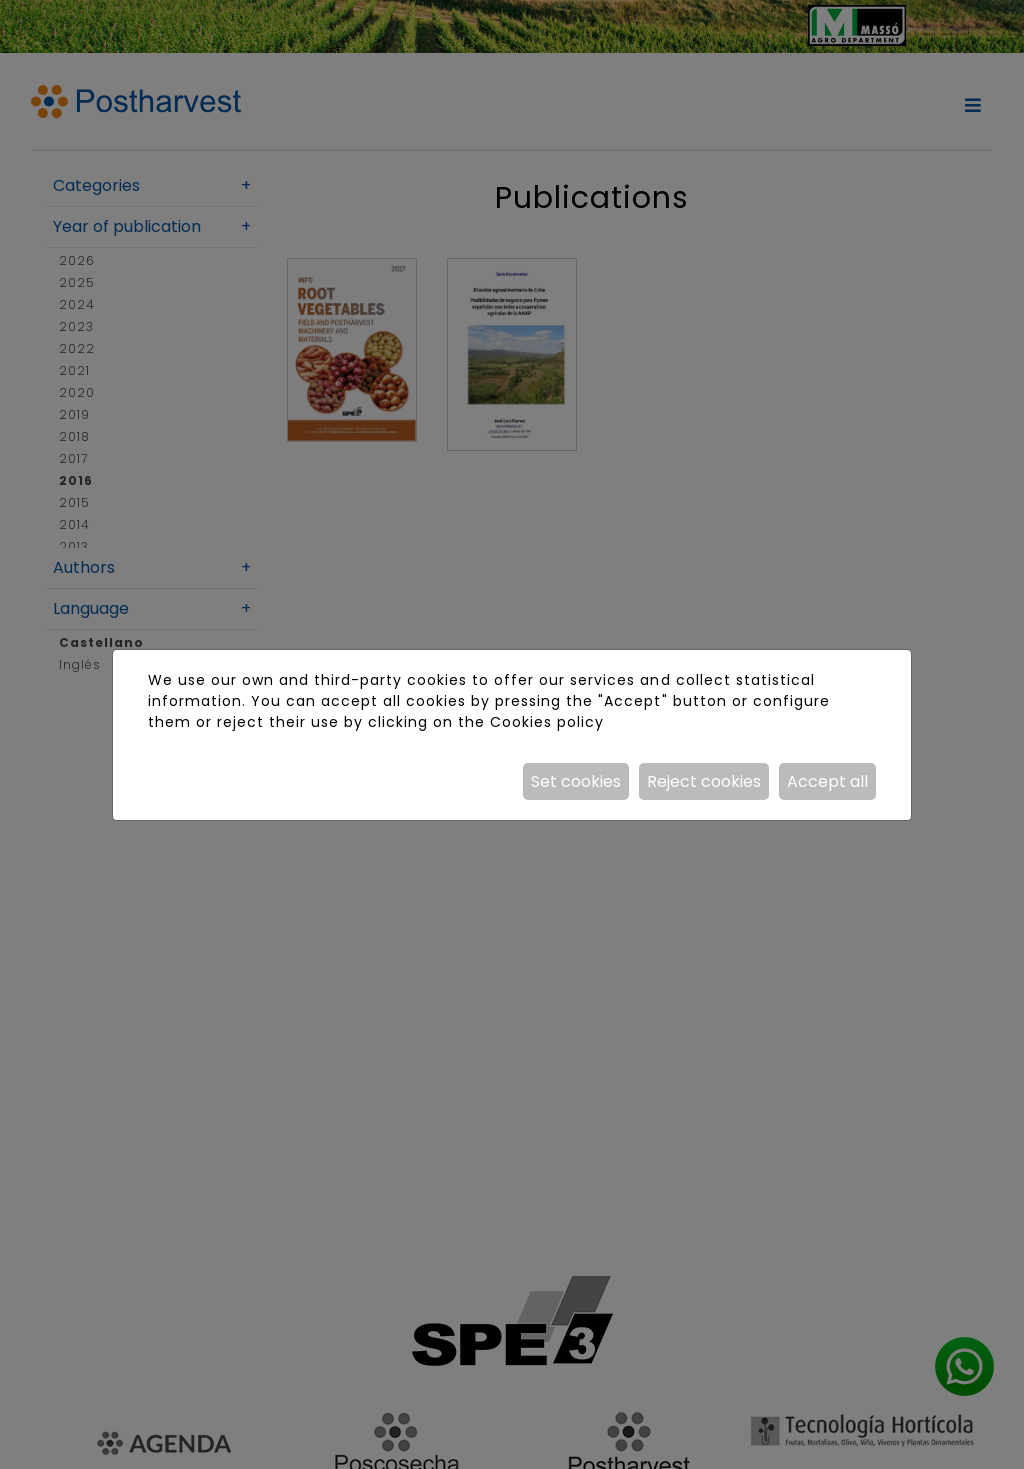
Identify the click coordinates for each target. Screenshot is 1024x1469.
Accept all (827, 781)
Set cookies (576, 781)
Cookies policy (547, 722)
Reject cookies (704, 781)
